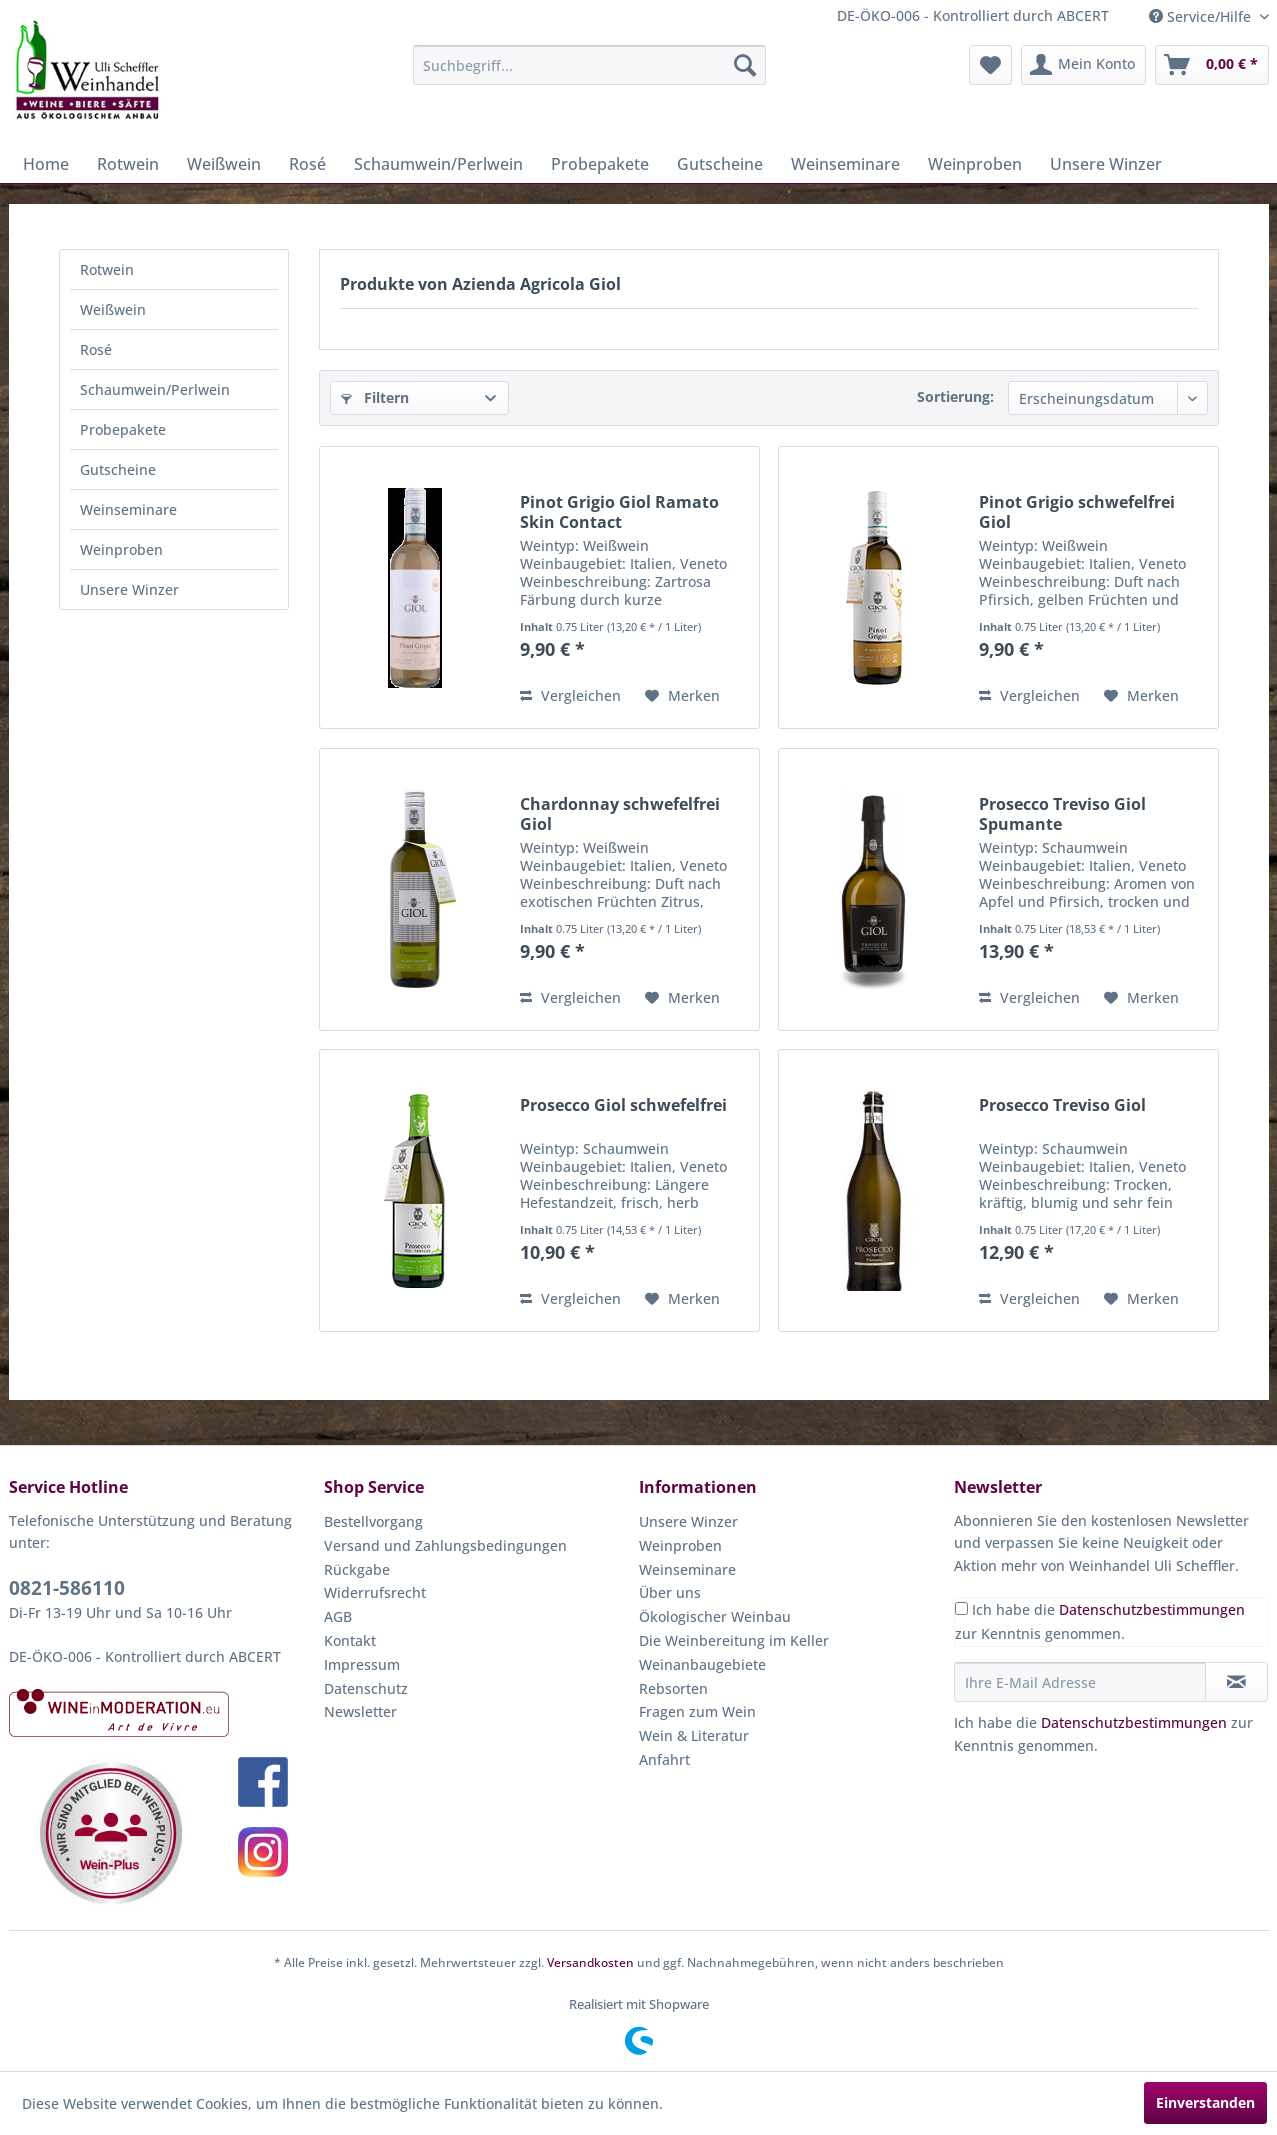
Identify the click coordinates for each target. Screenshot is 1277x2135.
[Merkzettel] (990, 65)
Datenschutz (366, 1688)
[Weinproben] (975, 164)
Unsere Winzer (129, 589)
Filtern (375, 397)
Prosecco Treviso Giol (1062, 1105)
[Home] (46, 164)
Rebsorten (673, 1688)
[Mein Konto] (1083, 65)
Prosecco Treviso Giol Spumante (1062, 814)
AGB (338, 1616)
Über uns (670, 1592)
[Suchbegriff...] (589, 65)
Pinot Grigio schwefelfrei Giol (1077, 512)
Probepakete (123, 429)
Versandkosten (590, 1962)
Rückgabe (357, 1569)
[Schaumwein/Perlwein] (438, 164)
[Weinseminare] (845, 164)
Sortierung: (955, 396)
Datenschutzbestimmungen (1152, 1609)
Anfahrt (664, 1759)
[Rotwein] (128, 164)
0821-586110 (67, 1588)
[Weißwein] (224, 164)
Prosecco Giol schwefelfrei (623, 1105)
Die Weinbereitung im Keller (734, 1640)
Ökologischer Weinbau (715, 1616)
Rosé (96, 349)
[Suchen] (745, 65)
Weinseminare (128, 509)
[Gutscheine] (720, 164)
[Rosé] (307, 164)
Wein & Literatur (694, 1735)
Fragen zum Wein (697, 1711)
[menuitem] (589, 65)
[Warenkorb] (1212, 65)
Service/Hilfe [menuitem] (1202, 16)
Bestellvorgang (373, 1521)
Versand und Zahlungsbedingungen (445, 1545)
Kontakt (350, 1640)
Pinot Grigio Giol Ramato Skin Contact (619, 512)
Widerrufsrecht (375, 1592)
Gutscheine (118, 469)
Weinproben (121, 549)
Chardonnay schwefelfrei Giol (620, 814)
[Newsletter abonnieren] (1236, 1682)
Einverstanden (1205, 2102)
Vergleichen (570, 695)
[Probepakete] (600, 164)
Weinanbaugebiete (702, 1664)
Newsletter (360, 1711)
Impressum (362, 1664)
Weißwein (113, 309)
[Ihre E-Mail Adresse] (1080, 1682)
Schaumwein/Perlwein (155, 389)
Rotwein (107, 269)
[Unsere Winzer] (1106, 164)
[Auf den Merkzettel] (682, 696)
